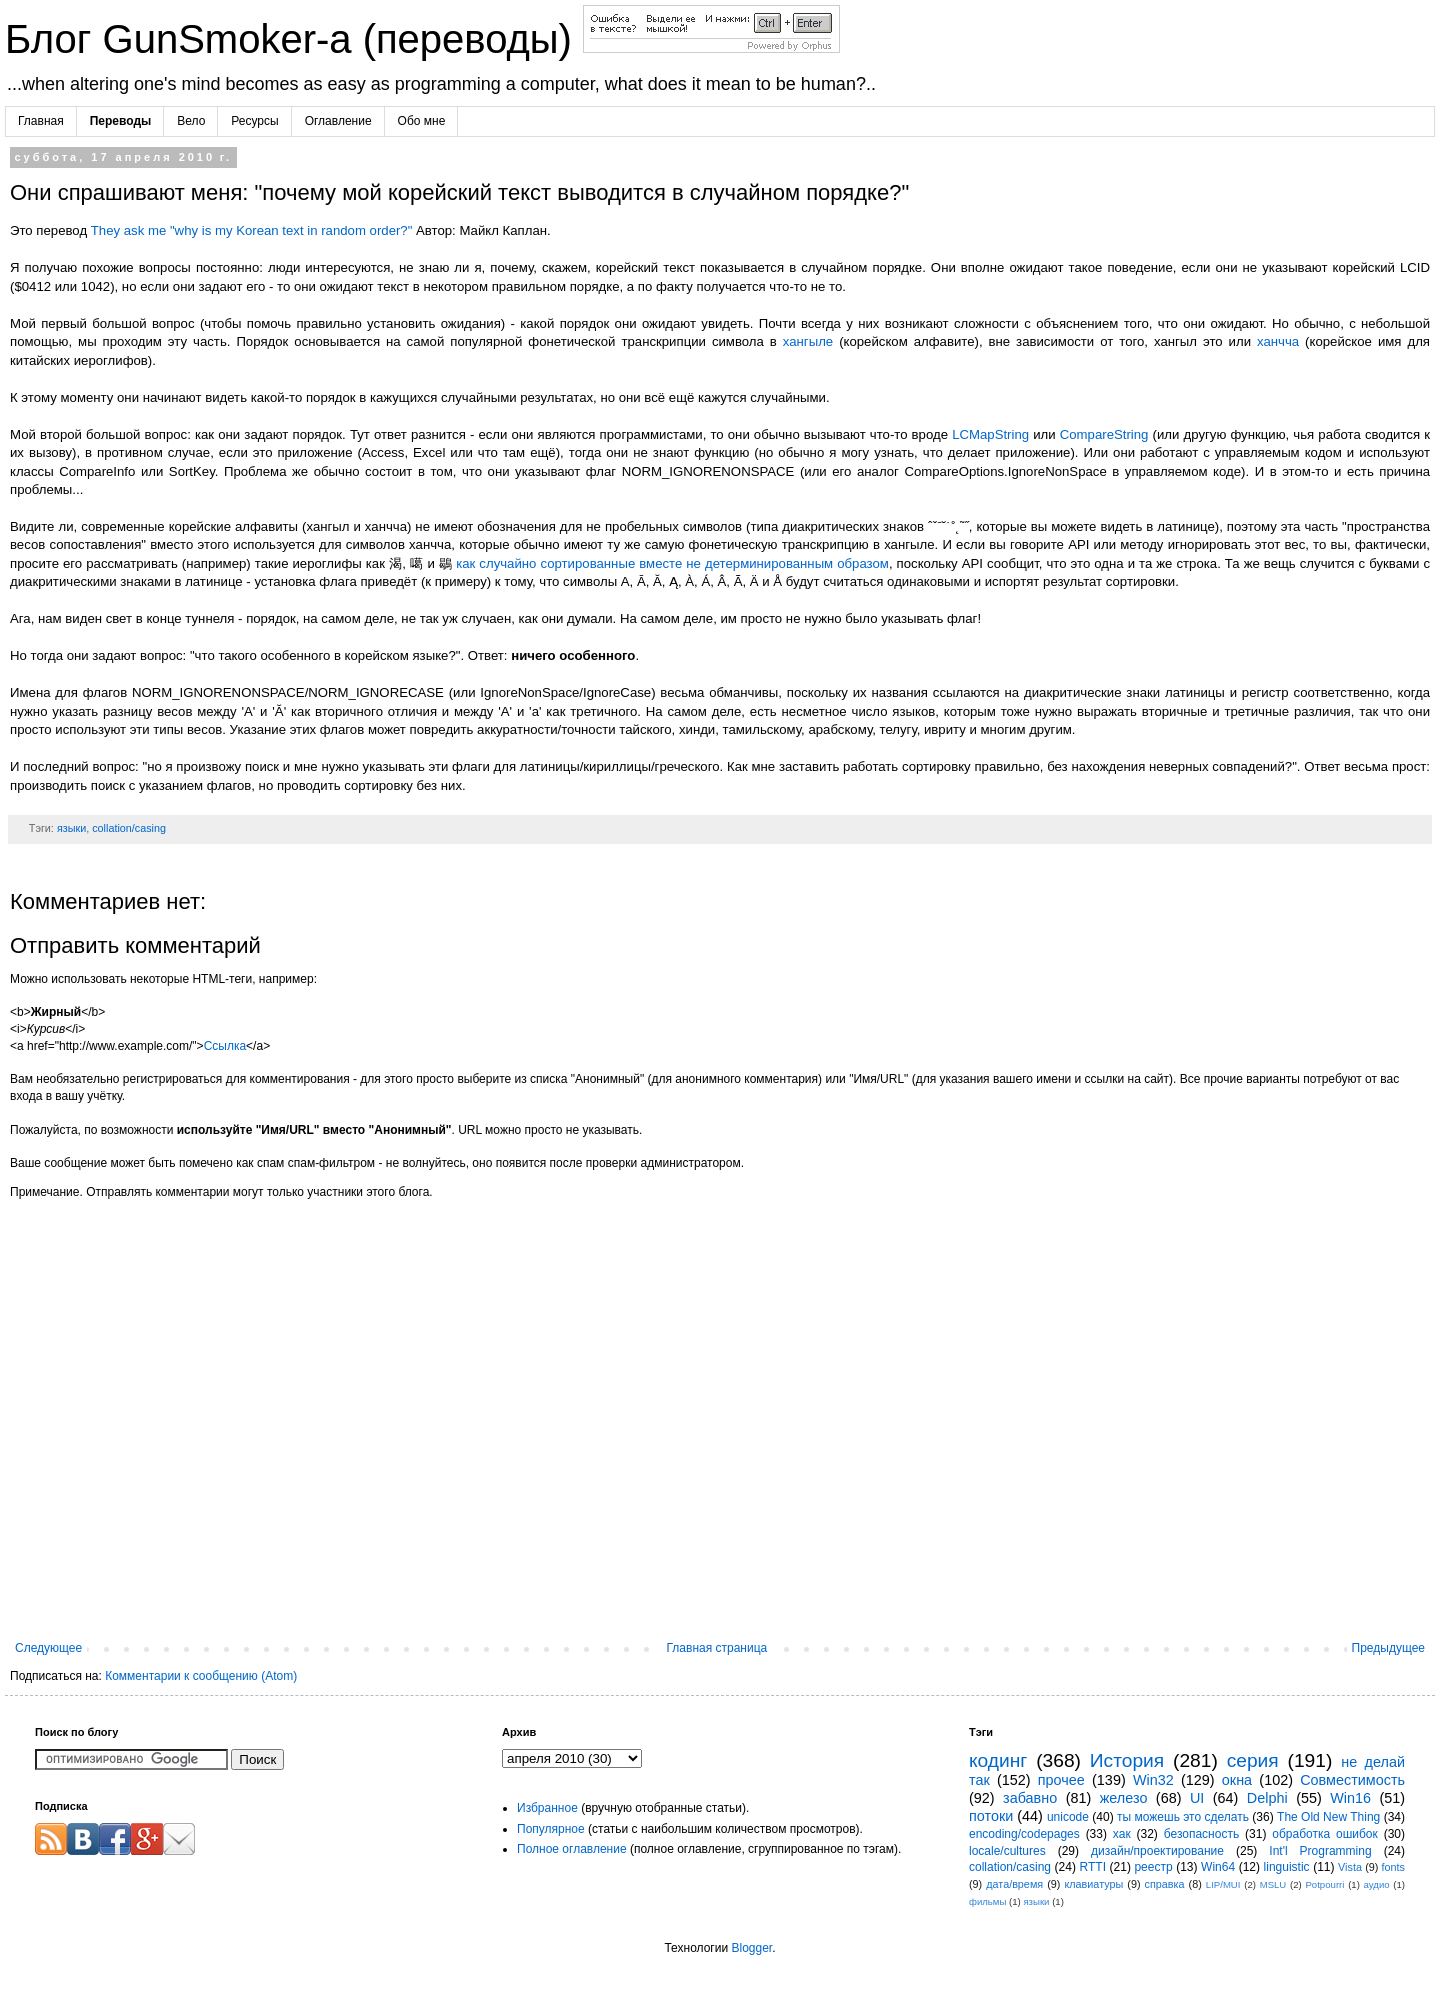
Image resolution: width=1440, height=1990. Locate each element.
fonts (1393, 1867)
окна (1237, 1780)
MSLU (1273, 1884)
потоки (991, 1816)
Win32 (1153, 1780)
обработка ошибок (1325, 1834)
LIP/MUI (1223, 1884)
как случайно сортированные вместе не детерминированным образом (672, 563)
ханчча (1278, 341)
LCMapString (990, 434)
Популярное (551, 1829)
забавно (1030, 1798)
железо (1124, 1798)
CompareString (1104, 434)
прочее (1061, 1780)
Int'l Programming (1320, 1851)
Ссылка (225, 1046)
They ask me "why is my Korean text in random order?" (252, 230)
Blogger (751, 1948)
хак (1122, 1834)
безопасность (1201, 1834)
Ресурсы (254, 121)
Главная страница (717, 1648)
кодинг (998, 1760)
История (1127, 1760)
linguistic (1287, 1867)
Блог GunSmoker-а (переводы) (294, 39)
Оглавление (338, 121)
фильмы (987, 1901)
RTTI (1093, 1867)
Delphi (1267, 1798)
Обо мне (422, 121)
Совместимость (1352, 1780)
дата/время (1014, 1884)
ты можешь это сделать (1183, 1817)
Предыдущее (1388, 1648)
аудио (1377, 1884)
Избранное (547, 1808)
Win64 (1218, 1867)
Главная (41, 121)
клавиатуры (1093, 1884)
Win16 (1350, 1798)
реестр (1153, 1867)
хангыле (808, 341)
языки (71, 828)
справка (1165, 1884)
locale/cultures (1007, 1851)
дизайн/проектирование (1157, 1851)
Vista (1350, 1867)
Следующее (48, 1648)
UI (1197, 1798)
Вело (191, 121)
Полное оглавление (572, 1849)
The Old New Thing (1328, 1817)
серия (1253, 1760)
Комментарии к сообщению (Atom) (201, 1676)
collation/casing (129, 828)
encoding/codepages (1024, 1834)
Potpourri (1324, 1884)
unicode (1068, 1817)
